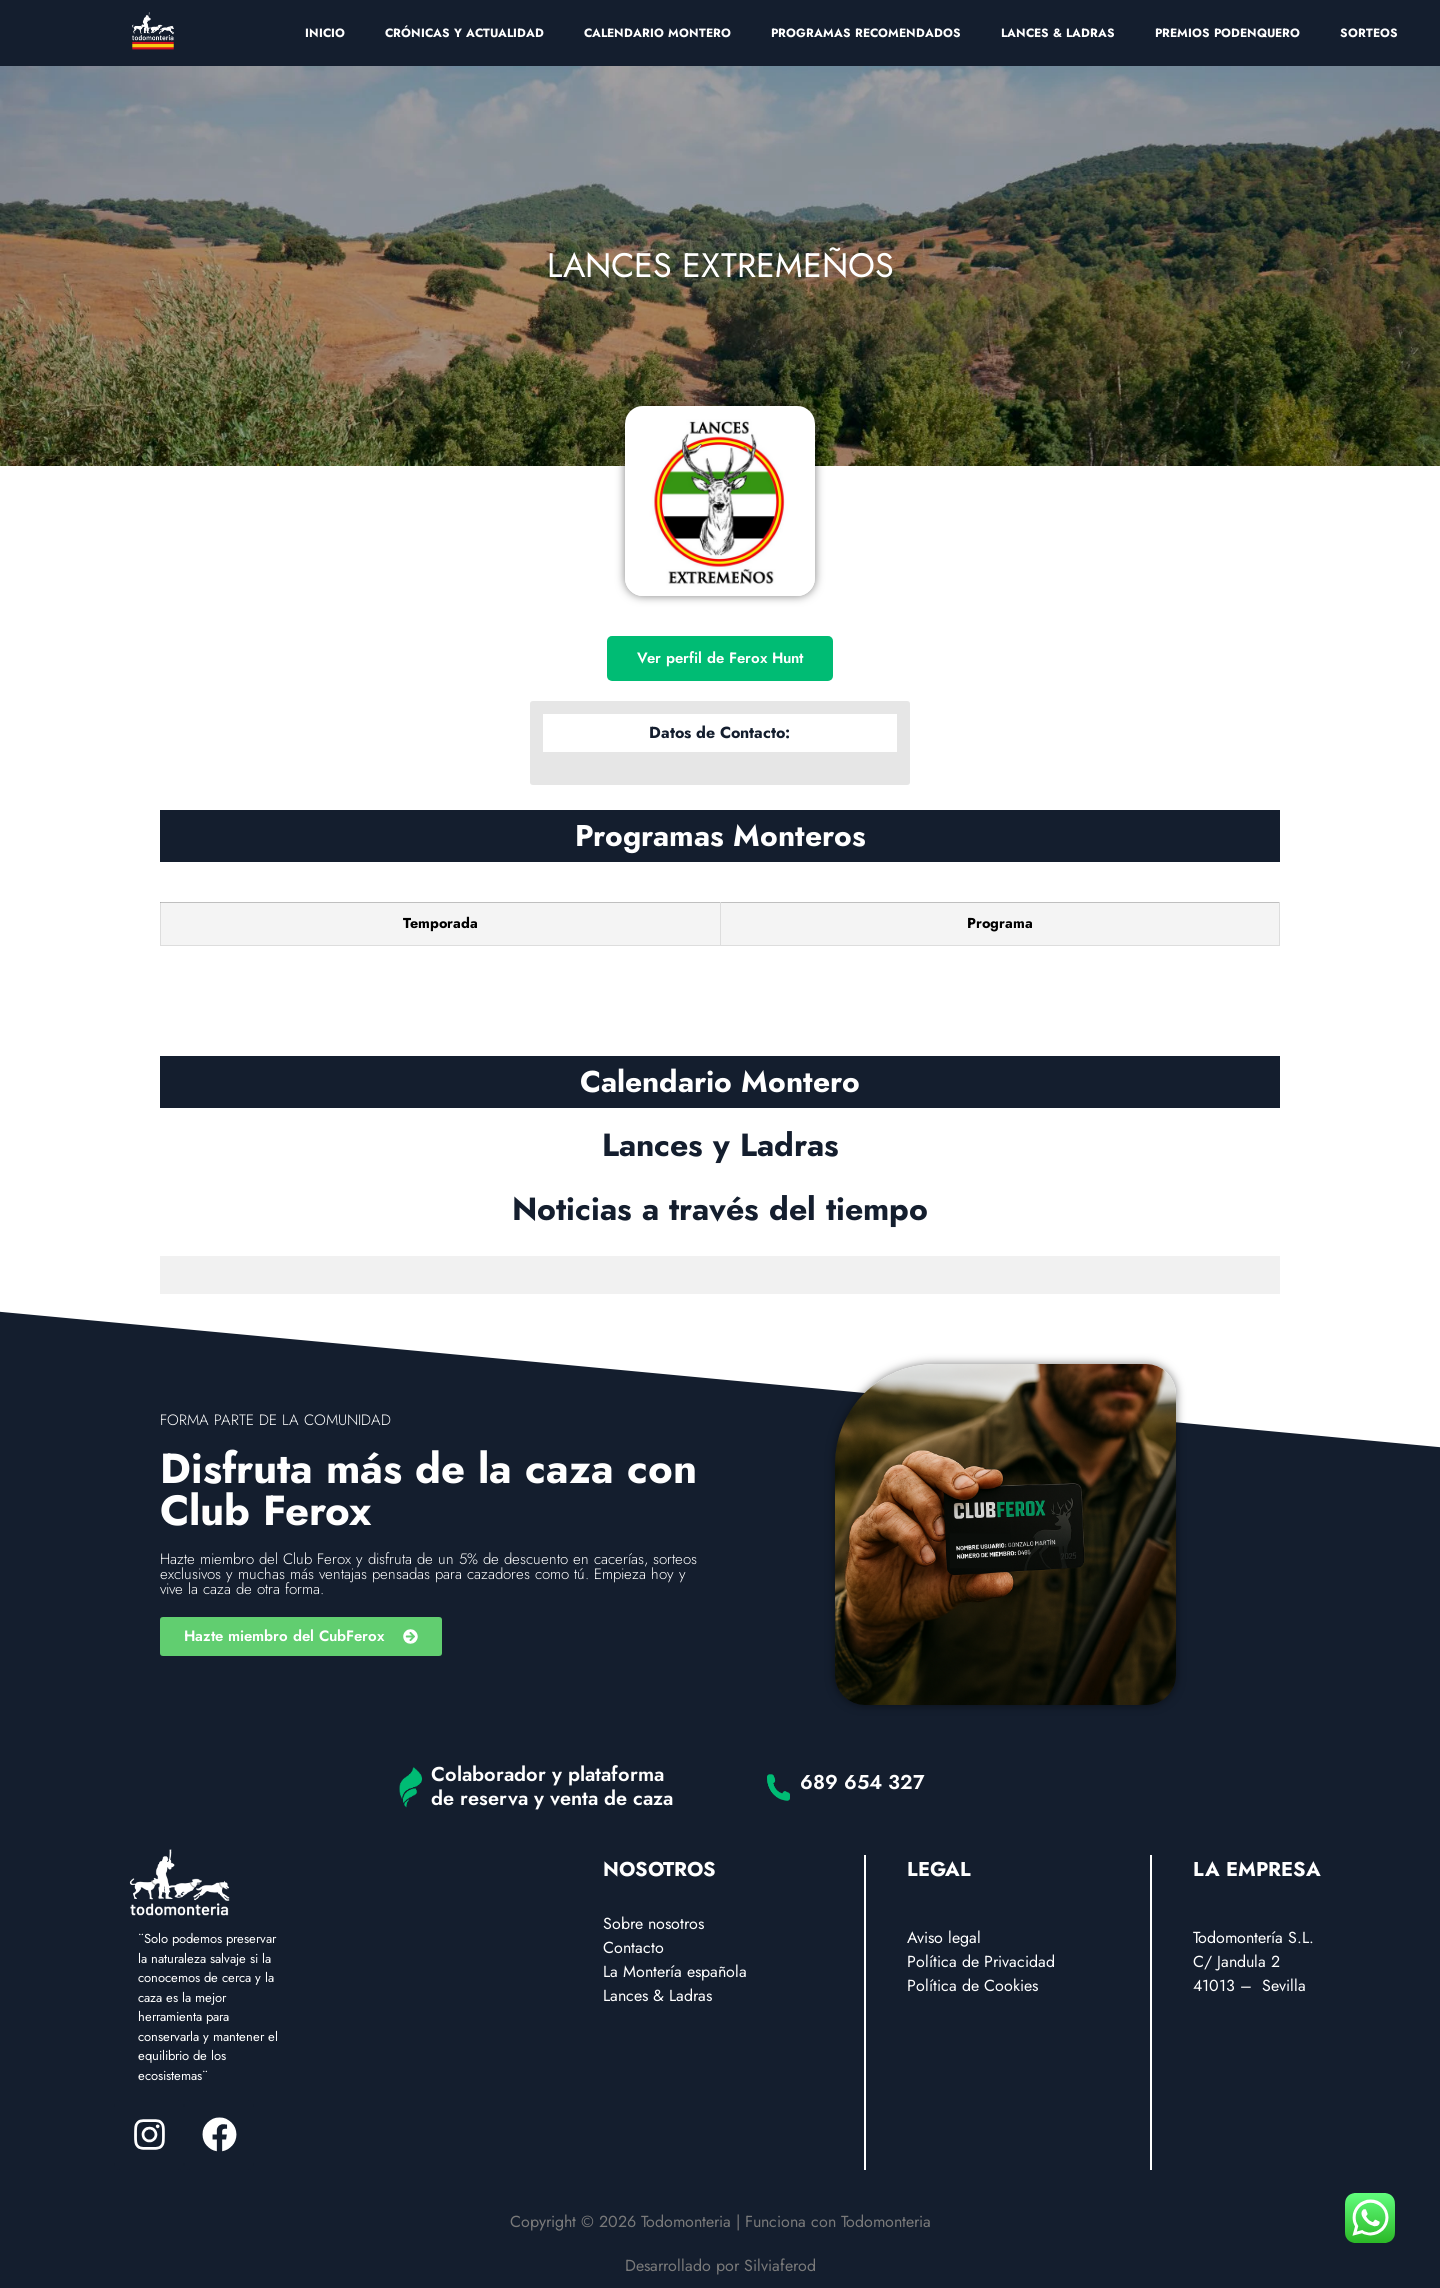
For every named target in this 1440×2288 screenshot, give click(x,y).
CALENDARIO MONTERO (657, 33)
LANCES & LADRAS (1058, 33)
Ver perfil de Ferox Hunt (720, 658)
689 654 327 (862, 1782)
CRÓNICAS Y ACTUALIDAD (464, 33)
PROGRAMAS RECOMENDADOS (866, 33)
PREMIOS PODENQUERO (1227, 33)
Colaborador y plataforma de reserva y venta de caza (552, 1786)
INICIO (325, 33)
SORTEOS (1369, 33)
